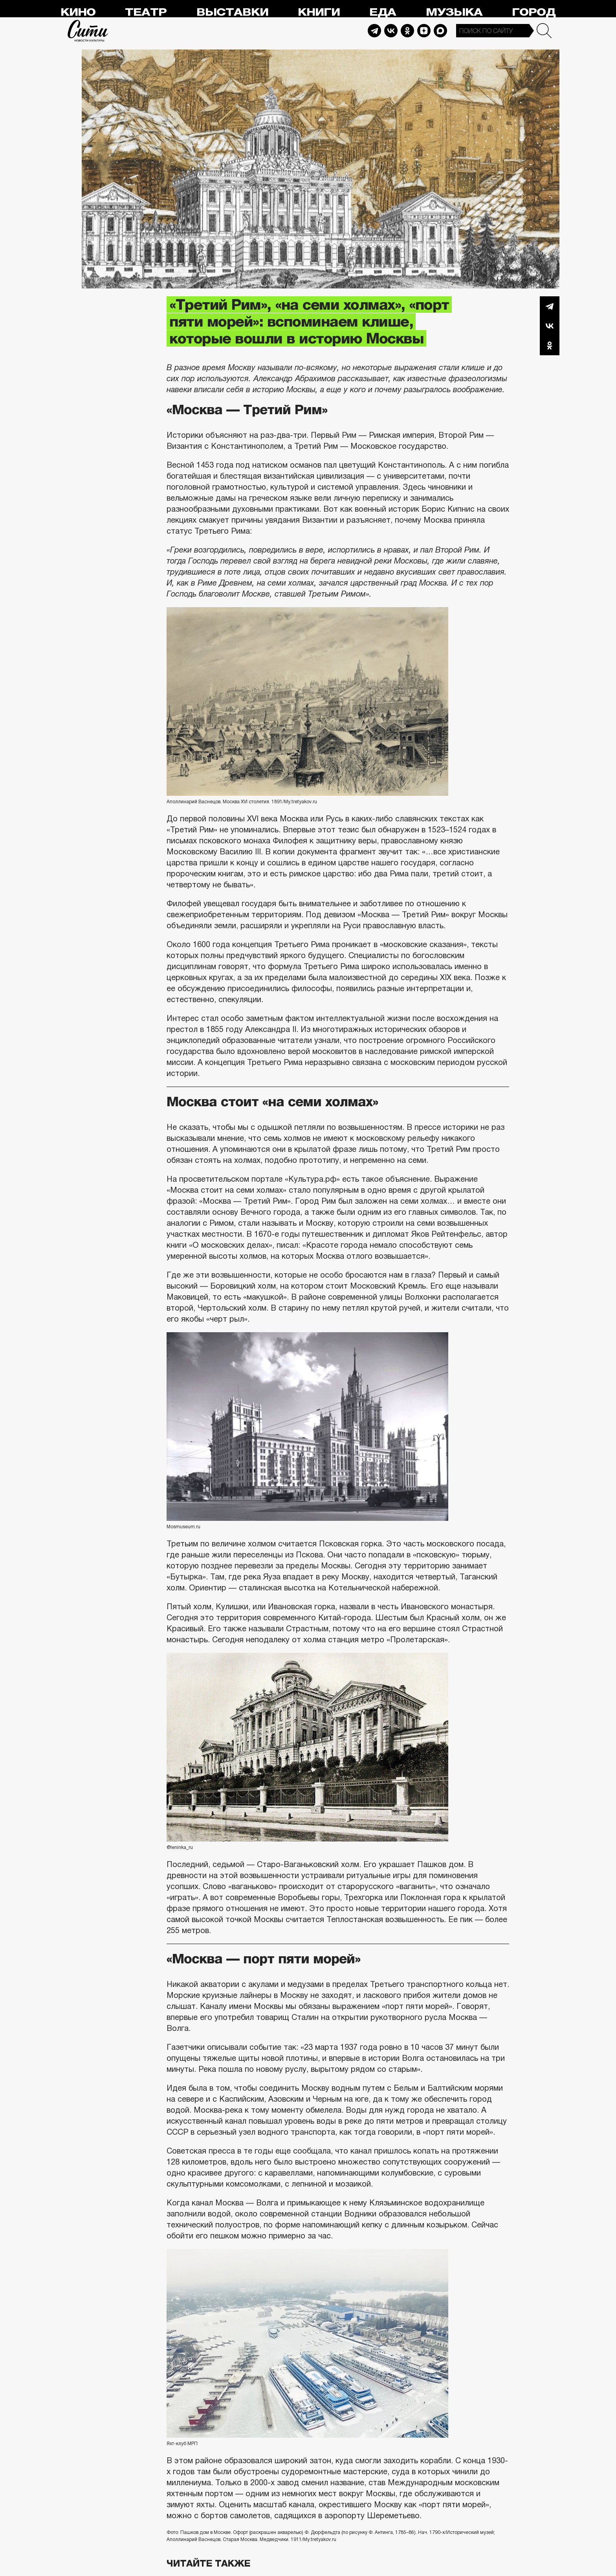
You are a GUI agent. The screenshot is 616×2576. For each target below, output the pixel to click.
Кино (77, 12)
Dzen (424, 30)
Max (440, 30)
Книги (319, 12)
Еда (382, 12)
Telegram (374, 30)
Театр (146, 12)
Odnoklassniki (407, 30)
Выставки (232, 12)
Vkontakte (391, 30)
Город (534, 12)
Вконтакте (549, 326)
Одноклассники (549, 345)
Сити (88, 31)
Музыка (454, 12)
